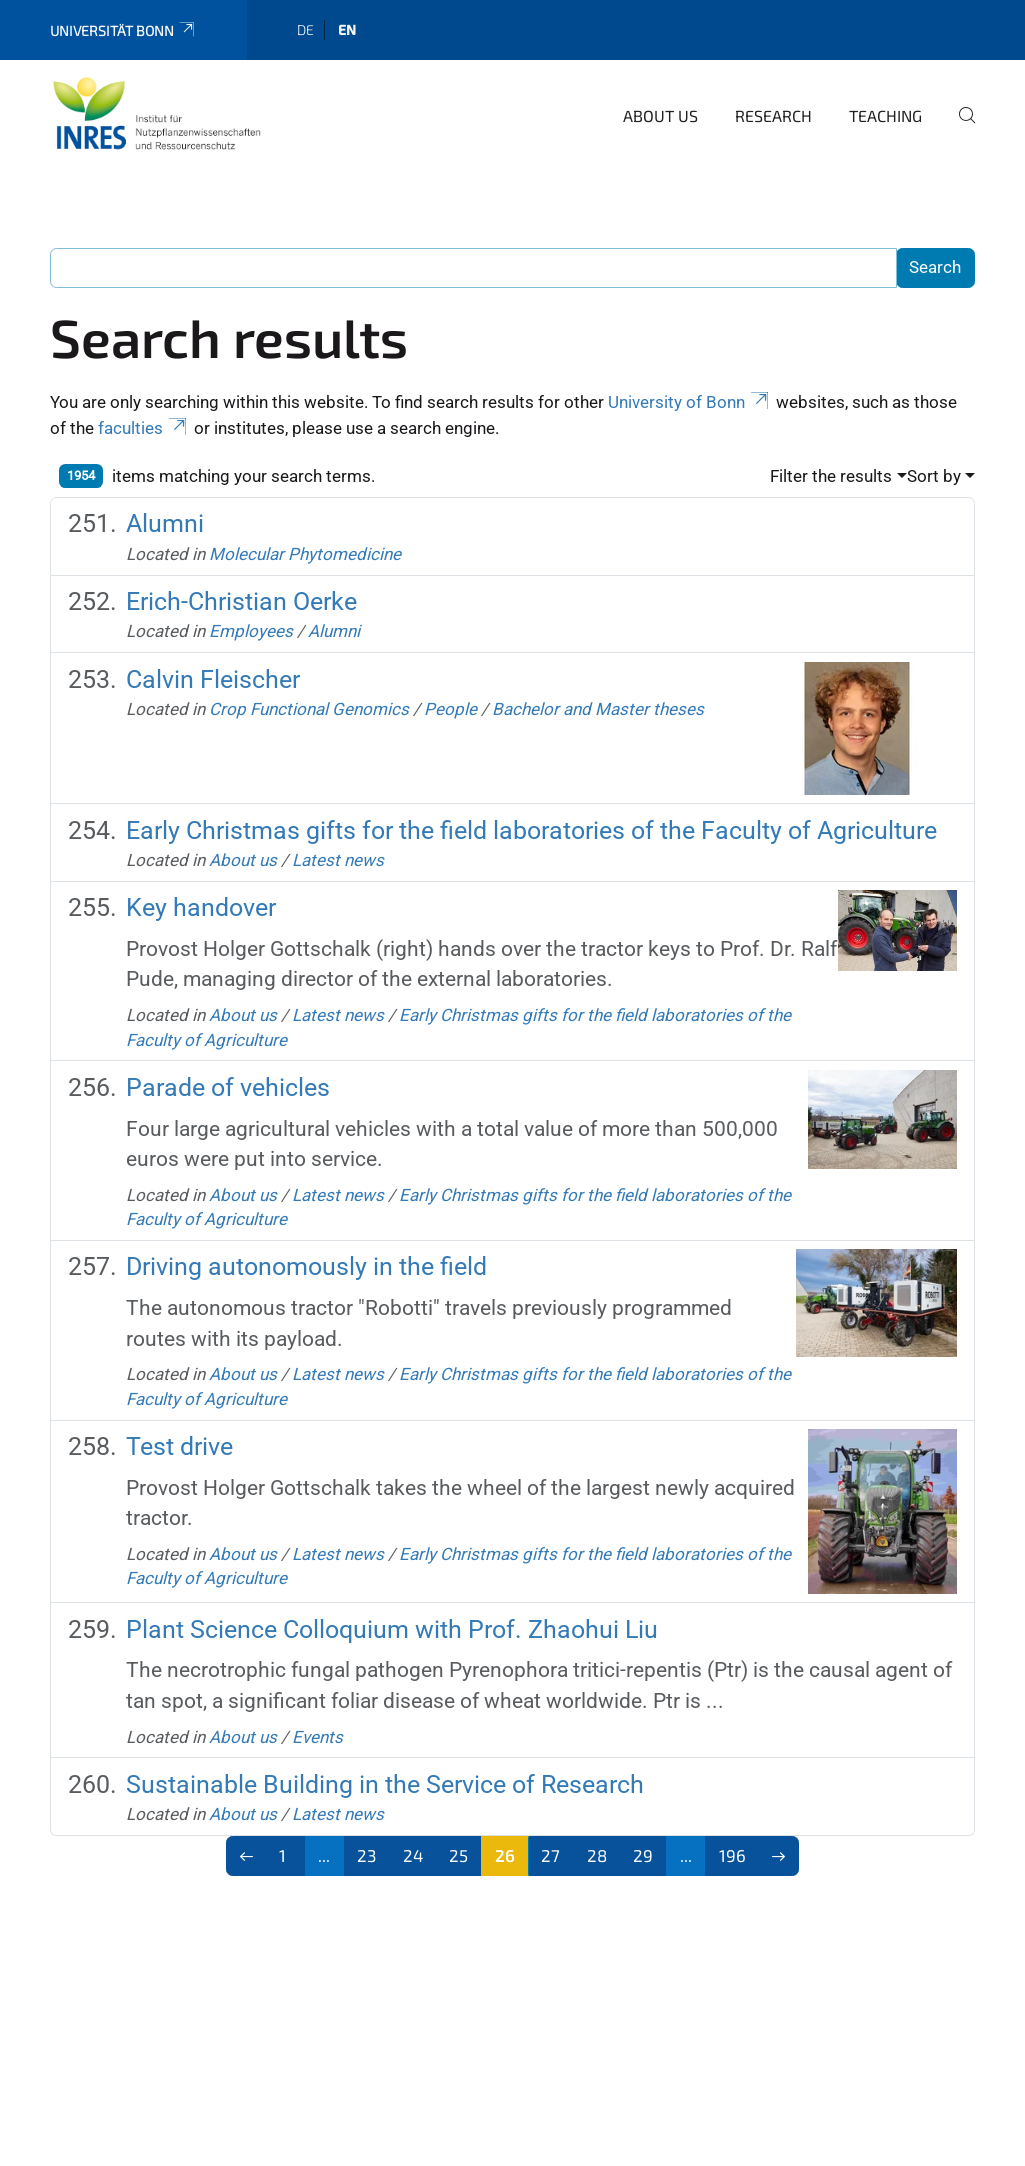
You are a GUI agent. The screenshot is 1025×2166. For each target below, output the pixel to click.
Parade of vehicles (228, 1087)
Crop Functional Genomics (309, 709)
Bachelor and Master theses (598, 709)
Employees (251, 631)
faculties (144, 428)
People (450, 709)
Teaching (885, 115)
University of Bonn (690, 402)
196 (732, 1855)
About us (660, 115)
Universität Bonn (123, 30)
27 (550, 1855)
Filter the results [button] (831, 476)
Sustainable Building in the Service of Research (385, 1784)
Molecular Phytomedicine (305, 554)
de (305, 29)
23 (366, 1855)
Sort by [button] (934, 476)
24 (413, 1855)
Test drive (179, 1446)
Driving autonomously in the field (306, 1266)
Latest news (338, 860)
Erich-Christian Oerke (241, 601)
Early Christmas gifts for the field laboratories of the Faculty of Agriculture (531, 830)
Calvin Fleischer (213, 679)
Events (317, 1737)
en (347, 29)
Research (773, 115)
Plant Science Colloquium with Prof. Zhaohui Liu (392, 1629)
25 (458, 1855)
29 (643, 1855)
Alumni (165, 523)
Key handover (201, 907)
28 (597, 1855)
